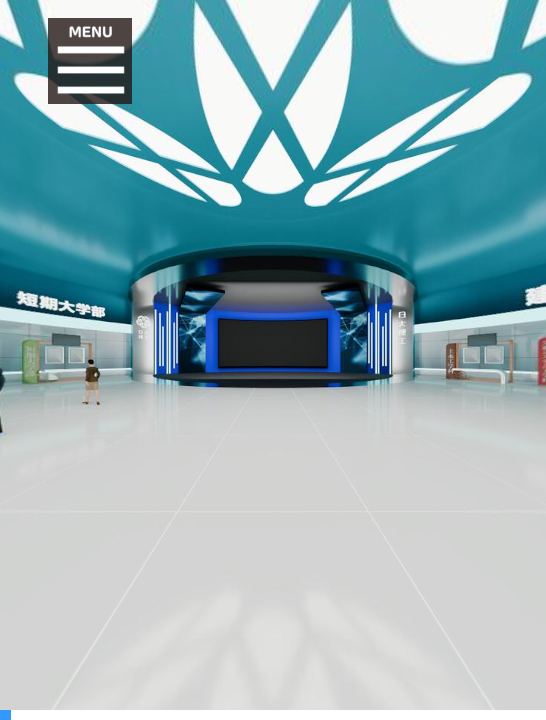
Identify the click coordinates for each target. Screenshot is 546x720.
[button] (91, 61)
